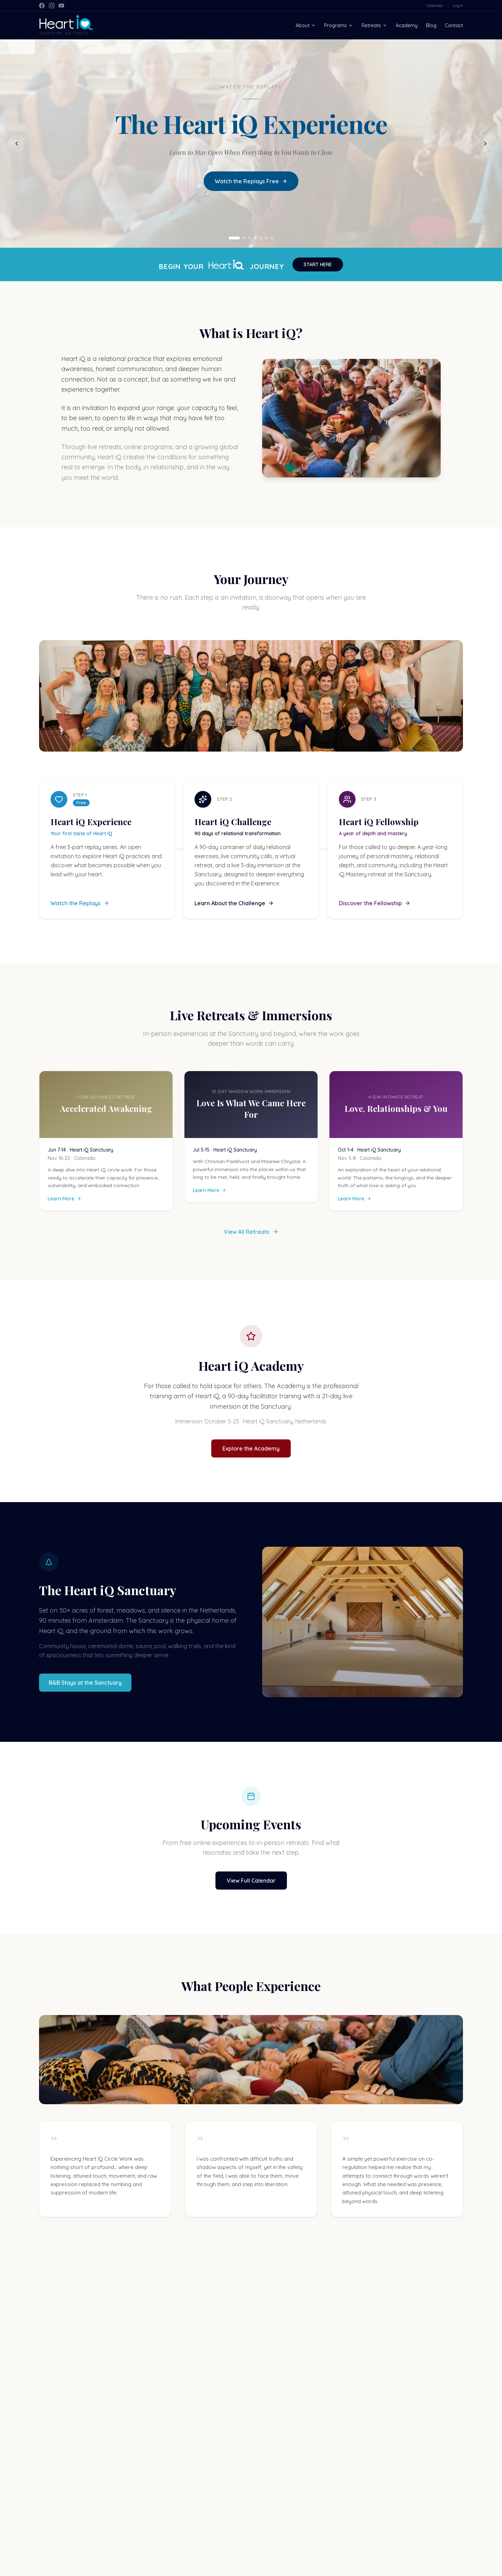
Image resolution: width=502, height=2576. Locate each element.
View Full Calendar (251, 1881)
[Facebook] (42, 5)
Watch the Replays (80, 903)
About (306, 25)
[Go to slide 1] (234, 238)
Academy (407, 25)
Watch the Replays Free (251, 181)
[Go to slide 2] (244, 238)
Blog (431, 25)
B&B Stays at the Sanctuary (85, 1683)
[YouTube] (61, 5)
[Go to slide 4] (255, 238)
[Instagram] (51, 5)
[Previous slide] (16, 144)
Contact (454, 25)
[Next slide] (485, 144)
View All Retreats (251, 1232)
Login (458, 5)
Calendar (434, 5)
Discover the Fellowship (374, 903)
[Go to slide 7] (272, 238)
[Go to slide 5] (260, 238)
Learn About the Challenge (234, 903)
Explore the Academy (251, 1449)
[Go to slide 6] (266, 238)
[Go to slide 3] (249, 238)
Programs (338, 25)
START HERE (318, 265)
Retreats (374, 25)
